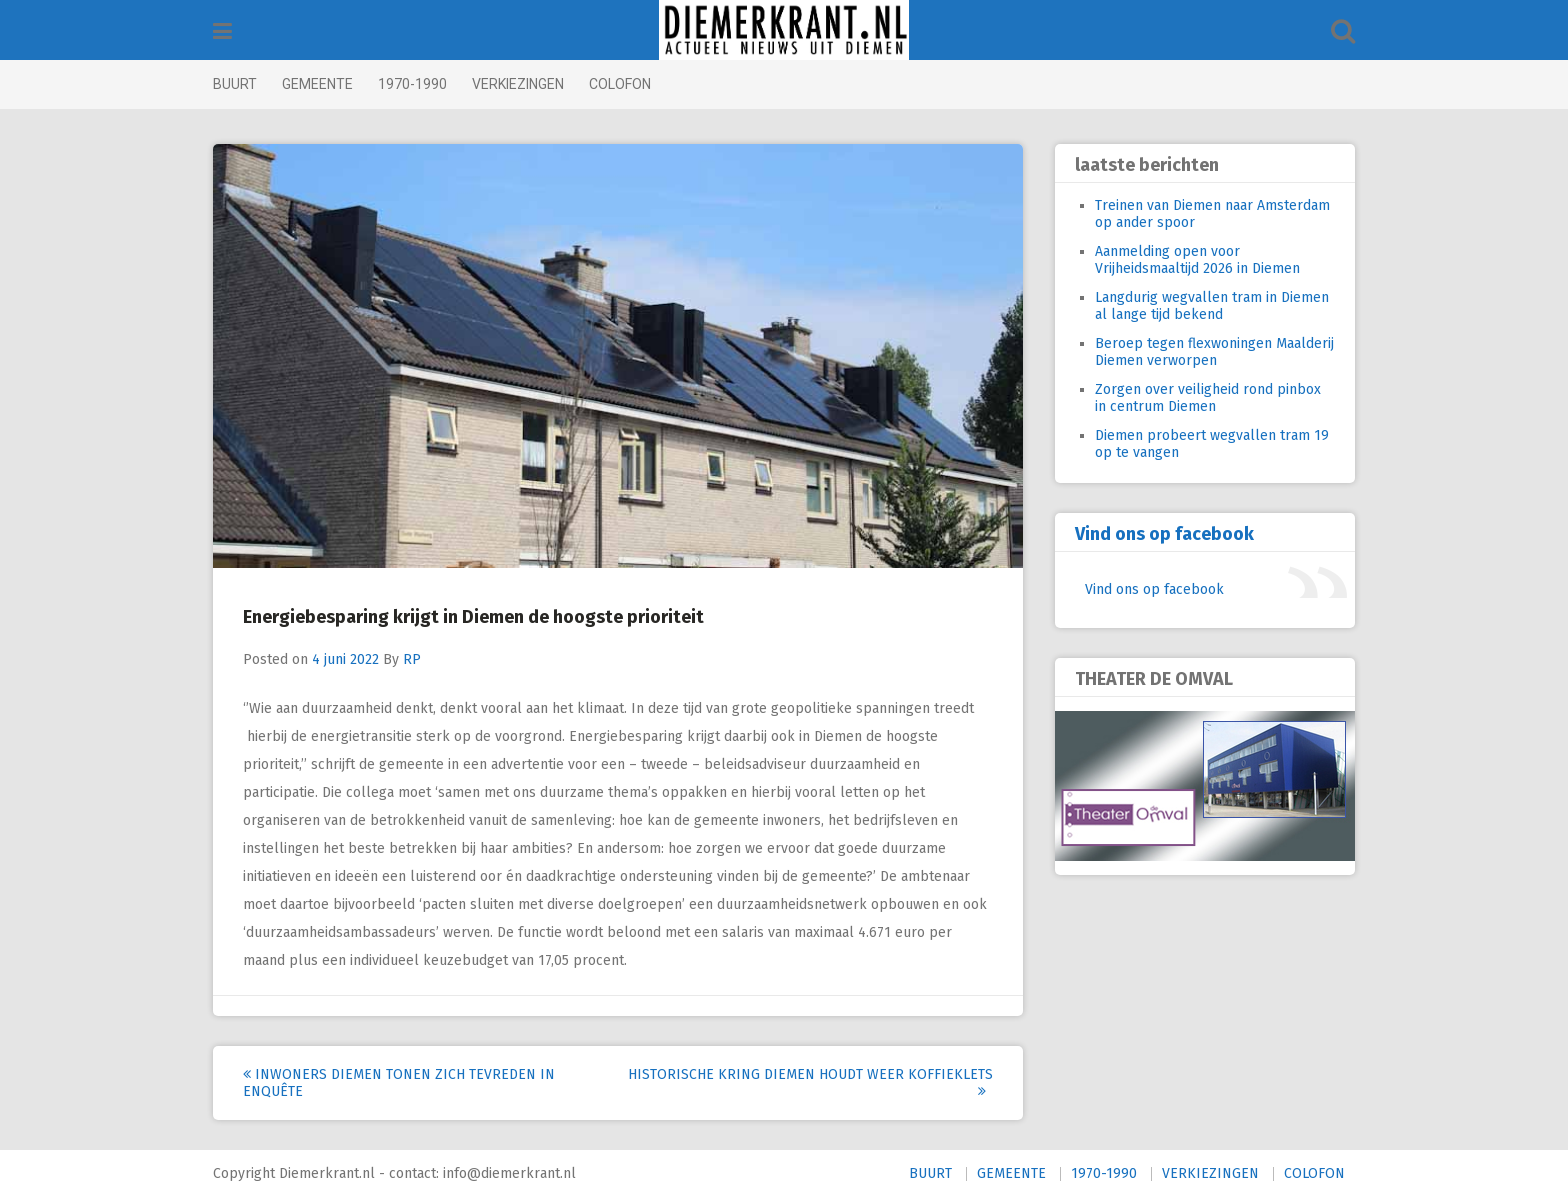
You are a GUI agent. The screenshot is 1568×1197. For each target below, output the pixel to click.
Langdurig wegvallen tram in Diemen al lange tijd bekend (1212, 306)
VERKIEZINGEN (518, 84)
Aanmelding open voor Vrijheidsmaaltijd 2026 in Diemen (1197, 260)
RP (412, 659)
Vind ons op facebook (1164, 534)
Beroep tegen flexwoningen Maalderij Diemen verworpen (1214, 352)
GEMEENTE (317, 84)
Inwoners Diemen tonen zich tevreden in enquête (399, 1083)
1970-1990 (412, 84)
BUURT (235, 84)
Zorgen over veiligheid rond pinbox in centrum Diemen (1208, 398)
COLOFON (620, 84)
